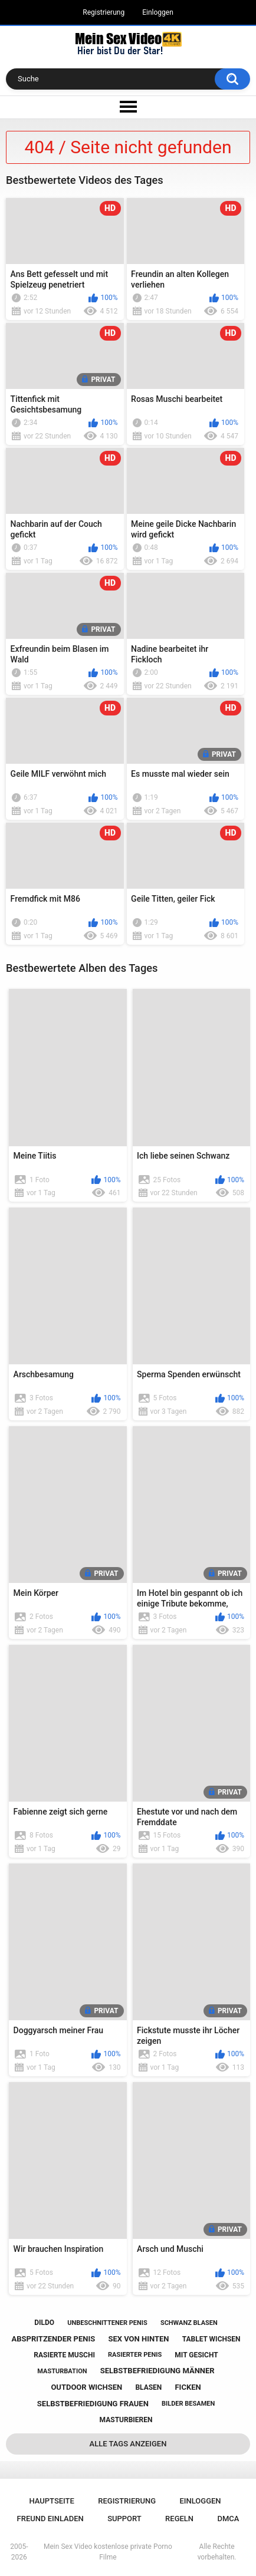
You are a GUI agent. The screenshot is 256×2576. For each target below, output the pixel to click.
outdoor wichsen (86, 2387)
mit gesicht (196, 2355)
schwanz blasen (189, 2323)
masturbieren (126, 2420)
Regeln (179, 2518)
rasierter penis (135, 2355)
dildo (44, 2322)
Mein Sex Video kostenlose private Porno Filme (108, 2551)
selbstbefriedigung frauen (93, 2403)
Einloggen (157, 12)
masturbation (62, 2371)
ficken (188, 2387)
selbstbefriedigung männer (157, 2370)
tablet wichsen (211, 2339)
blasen (148, 2387)
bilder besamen (188, 2403)
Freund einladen (50, 2518)
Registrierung (103, 12)
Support (124, 2518)
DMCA (228, 2518)
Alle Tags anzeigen (128, 2443)
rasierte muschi (64, 2355)
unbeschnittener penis (107, 2323)
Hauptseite (51, 2500)
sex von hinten (138, 2338)
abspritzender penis (53, 2338)
